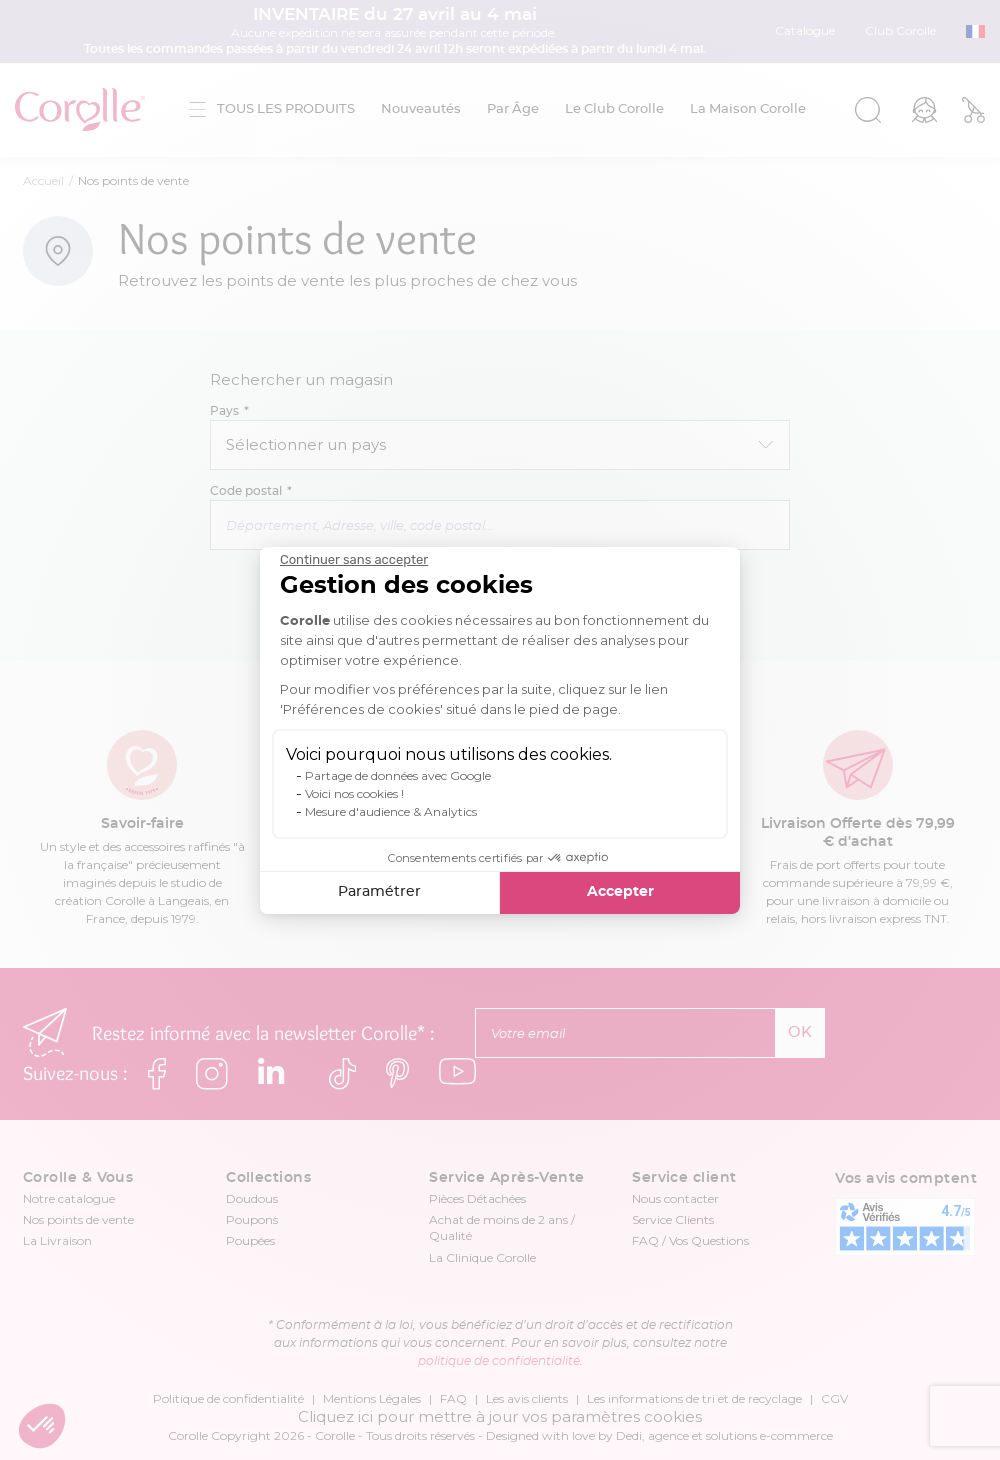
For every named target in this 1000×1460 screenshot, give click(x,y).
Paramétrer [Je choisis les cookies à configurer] (379, 892)
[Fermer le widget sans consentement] (354, 560)
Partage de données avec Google (398, 775)
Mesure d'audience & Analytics (391, 811)
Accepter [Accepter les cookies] (620, 892)
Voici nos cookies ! (354, 793)
